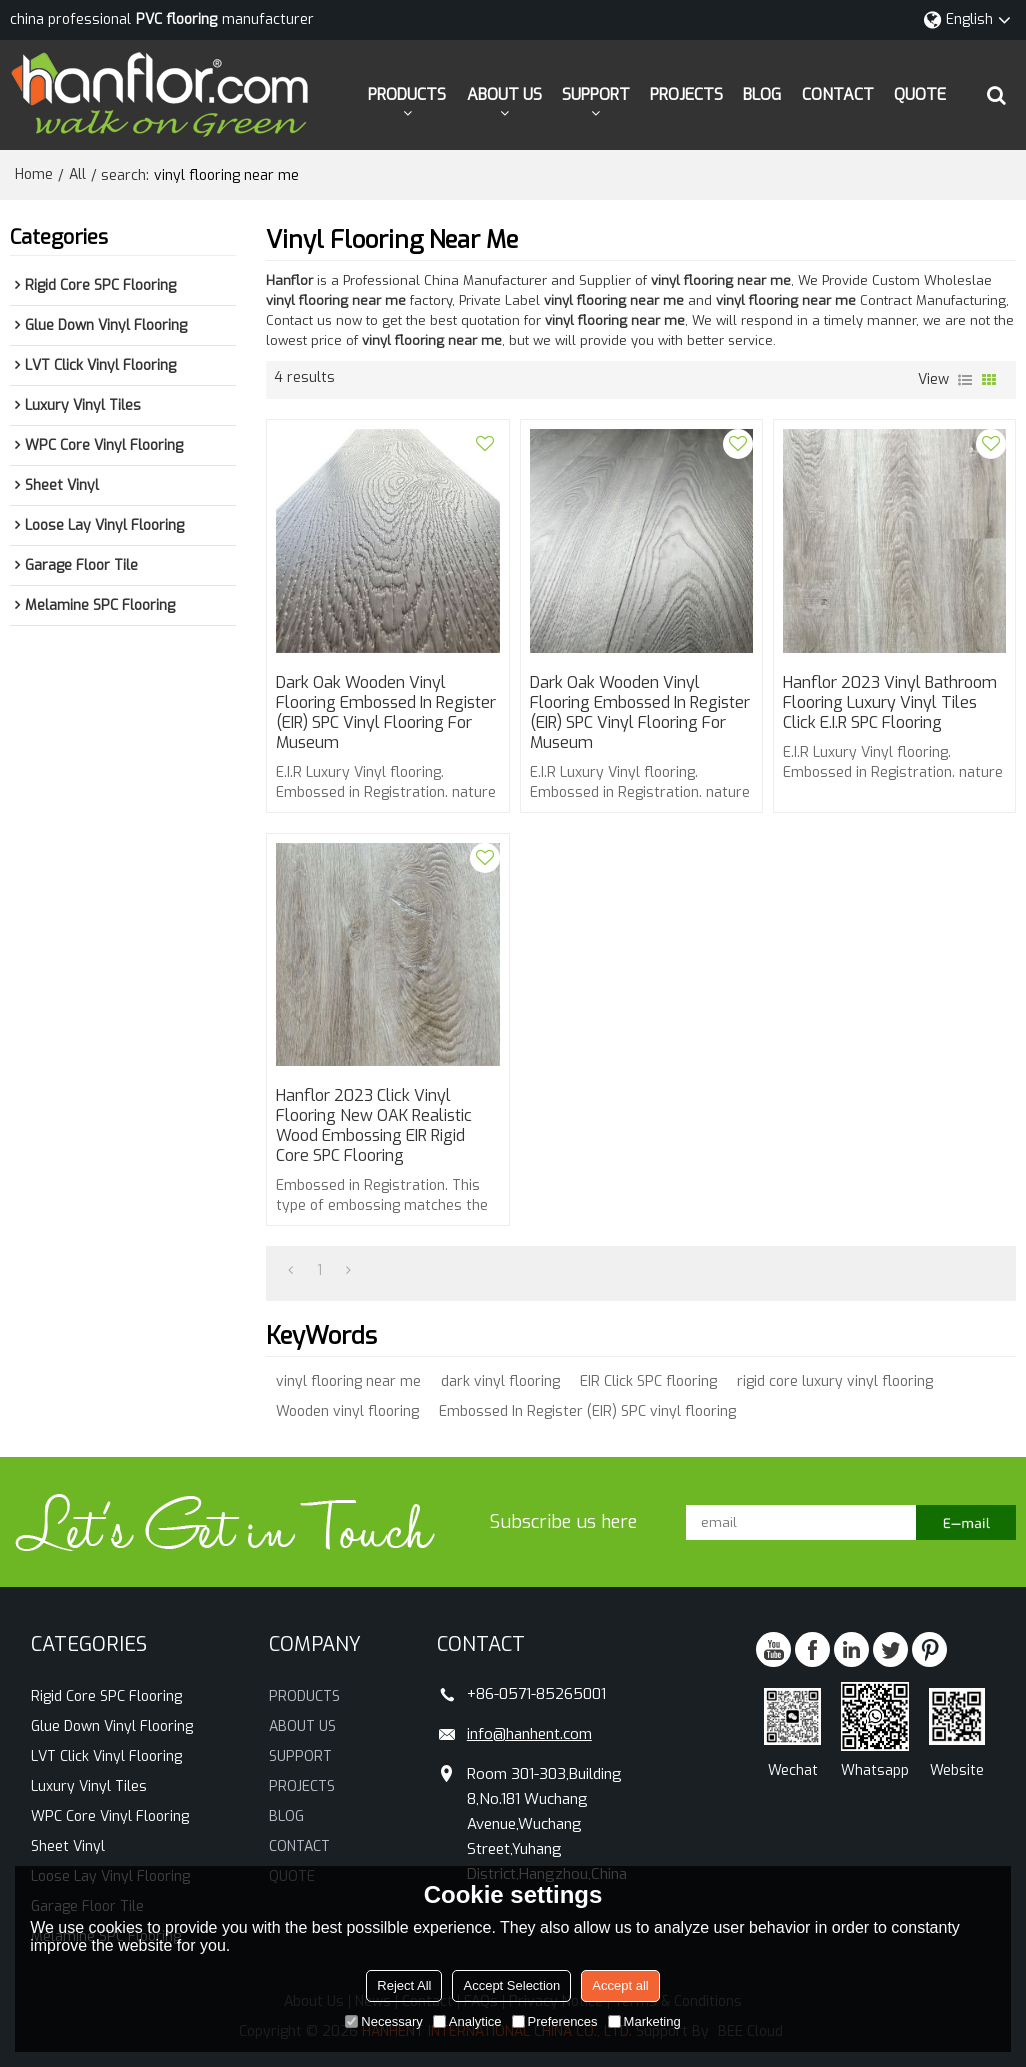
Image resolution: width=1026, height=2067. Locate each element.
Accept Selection (511, 1985)
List (965, 380)
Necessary (383, 2021)
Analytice (467, 2021)
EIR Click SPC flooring (648, 1381)
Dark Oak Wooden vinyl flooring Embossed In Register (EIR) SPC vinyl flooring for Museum (386, 713)
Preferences (555, 2021)
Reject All (404, 1985)
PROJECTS (686, 94)
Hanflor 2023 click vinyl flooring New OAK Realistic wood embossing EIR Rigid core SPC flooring (374, 1126)
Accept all (620, 1985)
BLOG (762, 94)
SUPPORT (596, 94)
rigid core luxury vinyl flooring (835, 1381)
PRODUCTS (407, 94)
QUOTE (920, 94)
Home (34, 174)
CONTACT (838, 94)
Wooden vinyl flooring (347, 1411)
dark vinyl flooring (500, 1381)
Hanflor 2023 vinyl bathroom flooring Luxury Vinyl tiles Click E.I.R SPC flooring (890, 703)
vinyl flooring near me (348, 1381)
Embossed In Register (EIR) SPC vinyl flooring (587, 1411)
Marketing (644, 2021)
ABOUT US (504, 94)
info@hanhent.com (529, 1734)
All (77, 174)
